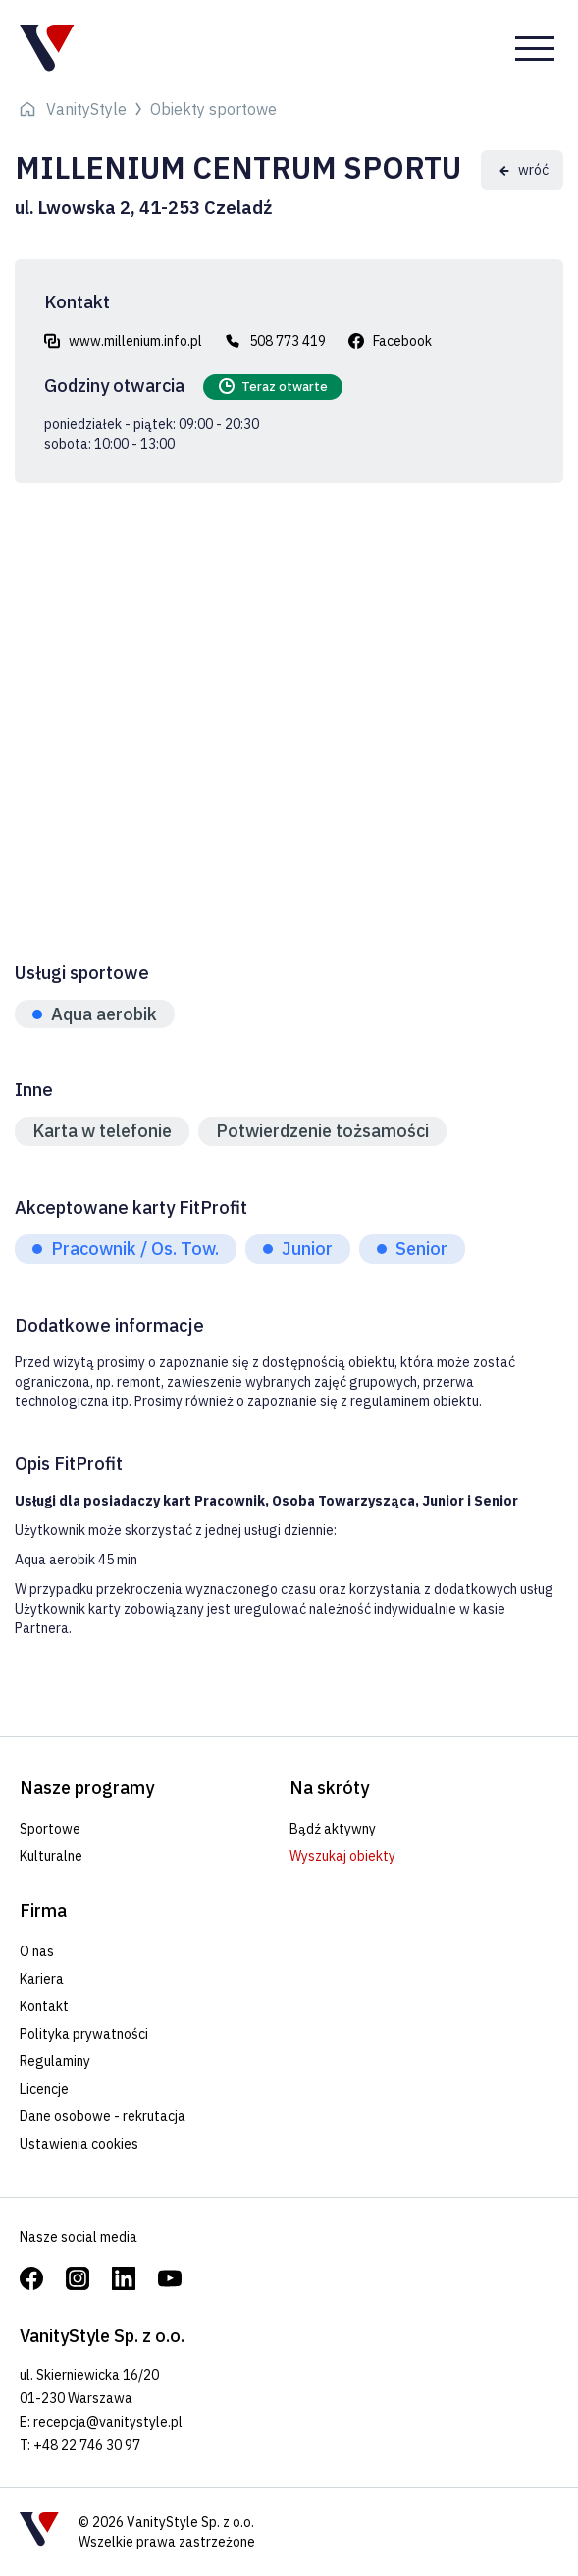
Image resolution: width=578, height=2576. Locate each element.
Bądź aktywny (332, 1828)
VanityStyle (86, 109)
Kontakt (44, 2006)
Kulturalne (51, 1856)
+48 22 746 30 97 (86, 2445)
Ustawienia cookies (79, 2144)
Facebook (402, 341)
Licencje (44, 2089)
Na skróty (329, 1788)
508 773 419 (287, 341)
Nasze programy (87, 1788)
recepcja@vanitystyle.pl (108, 2422)
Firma (43, 1910)
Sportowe (50, 1828)
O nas (37, 1951)
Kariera (42, 1979)
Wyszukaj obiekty (342, 1856)
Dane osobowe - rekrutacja (102, 2116)
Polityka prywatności (84, 2034)
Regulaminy (55, 2061)
